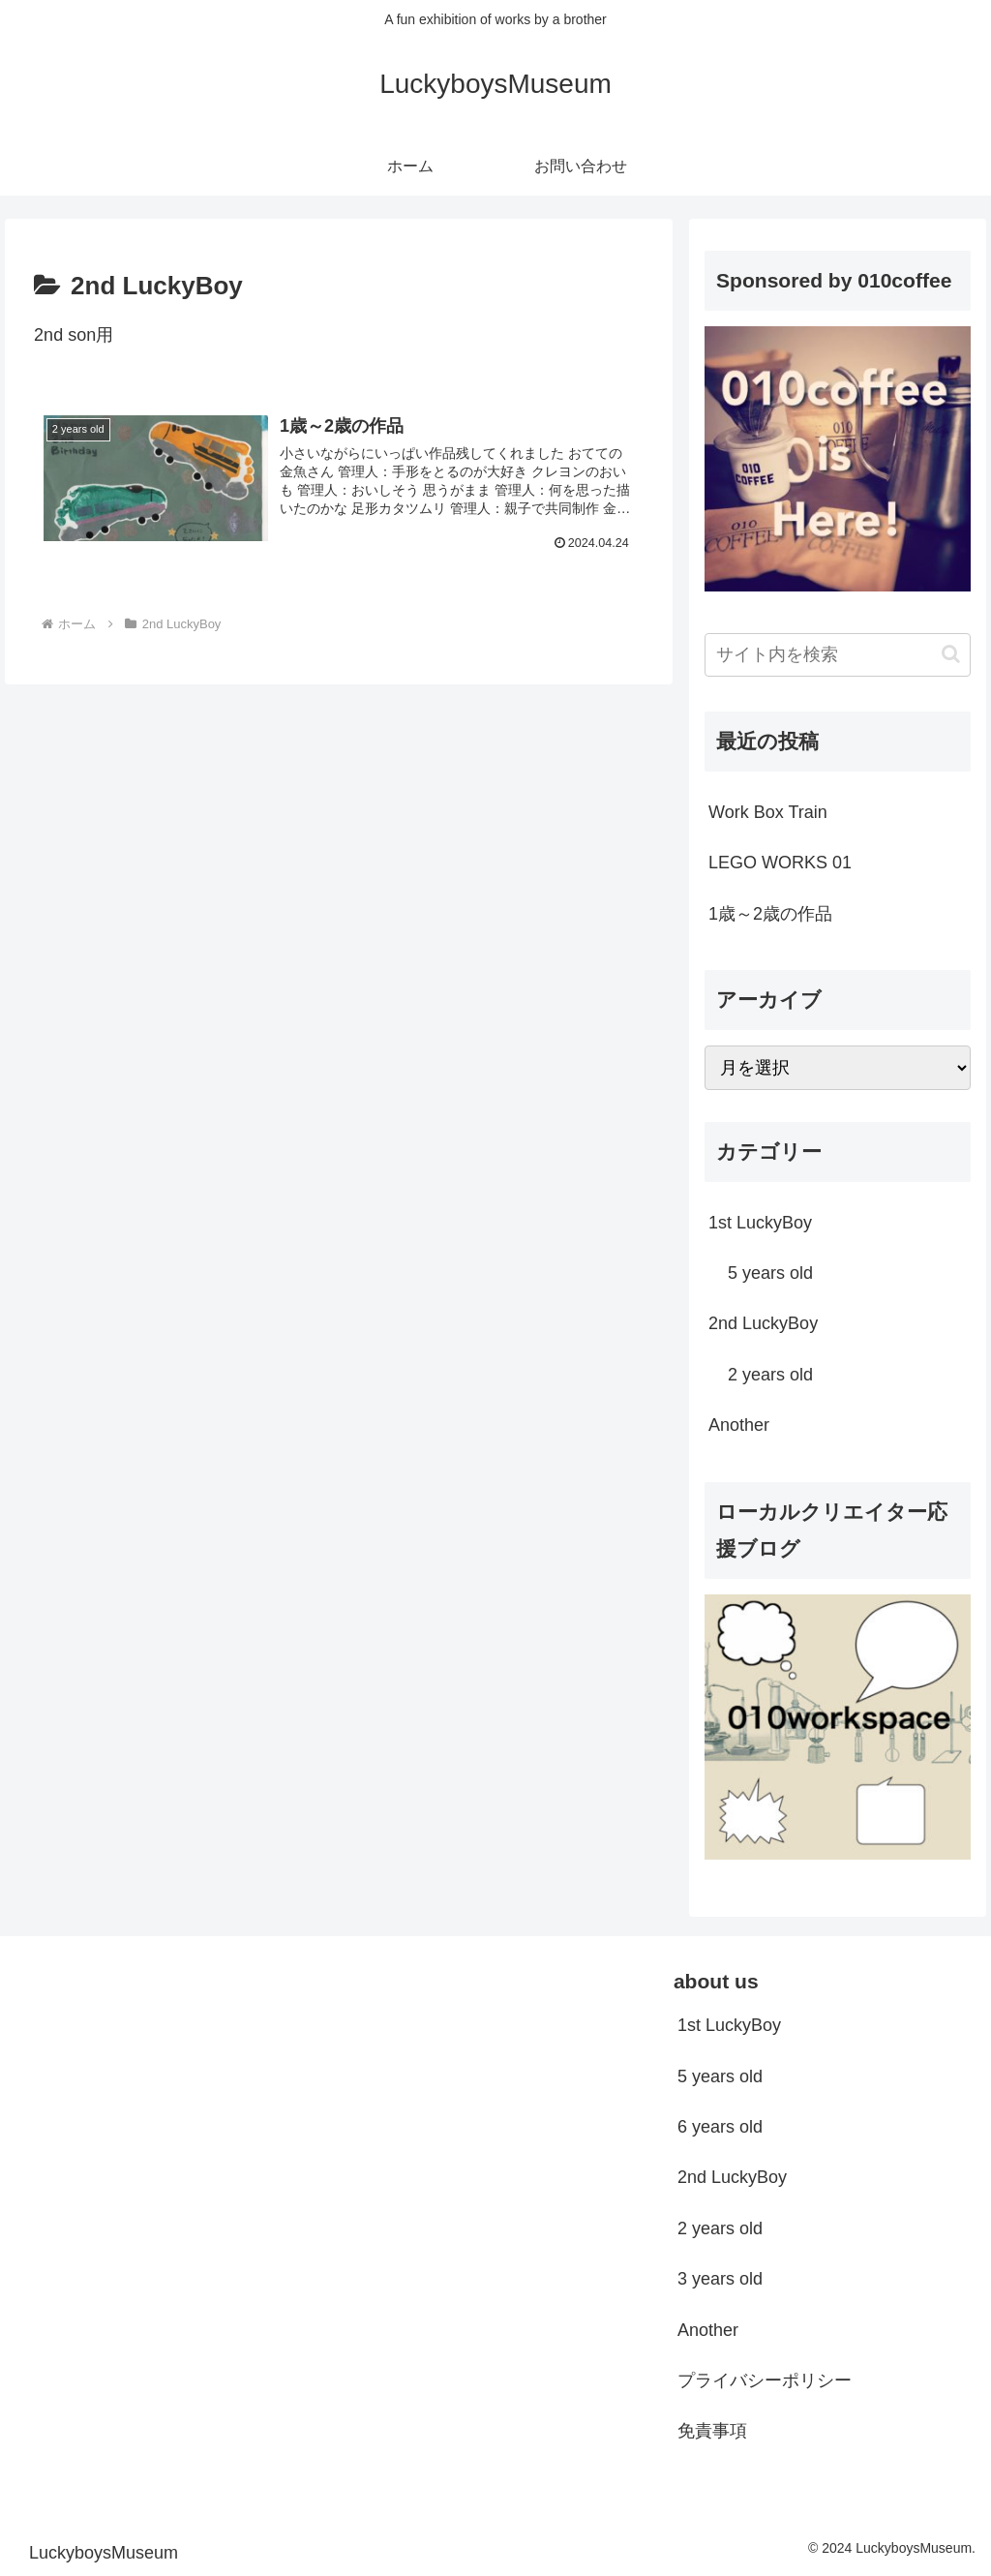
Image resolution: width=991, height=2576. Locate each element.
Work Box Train (767, 812)
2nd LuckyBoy (732, 2177)
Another (707, 2330)
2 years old (720, 2228)
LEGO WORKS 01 (780, 862)
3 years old (720, 2278)
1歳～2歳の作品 (770, 914)
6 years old (720, 2127)
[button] (951, 654)
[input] (837, 655)
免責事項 (712, 2430)
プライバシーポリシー (764, 2380)
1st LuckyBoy (729, 2025)
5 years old (720, 2076)
